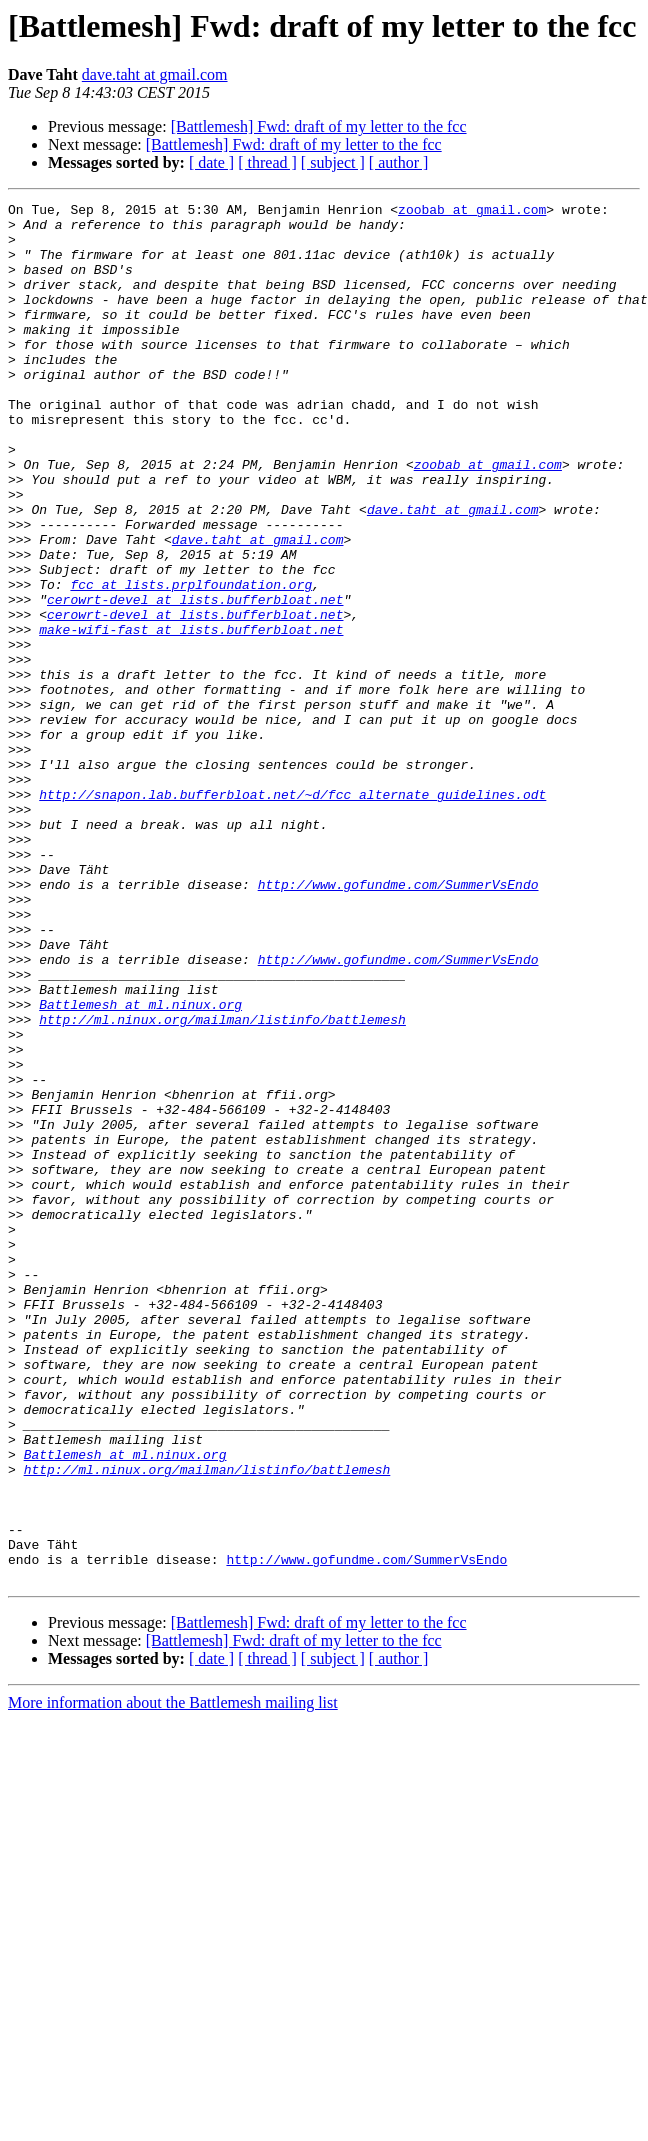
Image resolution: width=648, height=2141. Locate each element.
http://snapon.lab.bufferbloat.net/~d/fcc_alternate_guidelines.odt (292, 914)
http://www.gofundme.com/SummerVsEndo (398, 1022)
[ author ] (399, 162)
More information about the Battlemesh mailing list (173, 1978)
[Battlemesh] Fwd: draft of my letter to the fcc (319, 126)
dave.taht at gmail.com (155, 74)
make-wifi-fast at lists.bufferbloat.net (191, 716)
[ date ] (211, 162)
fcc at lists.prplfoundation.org (191, 662)
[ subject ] (333, 162)
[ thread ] (267, 162)
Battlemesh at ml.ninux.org (140, 1166)
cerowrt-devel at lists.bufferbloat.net (195, 680)
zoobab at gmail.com (472, 212)
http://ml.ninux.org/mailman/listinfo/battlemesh (222, 1184)
